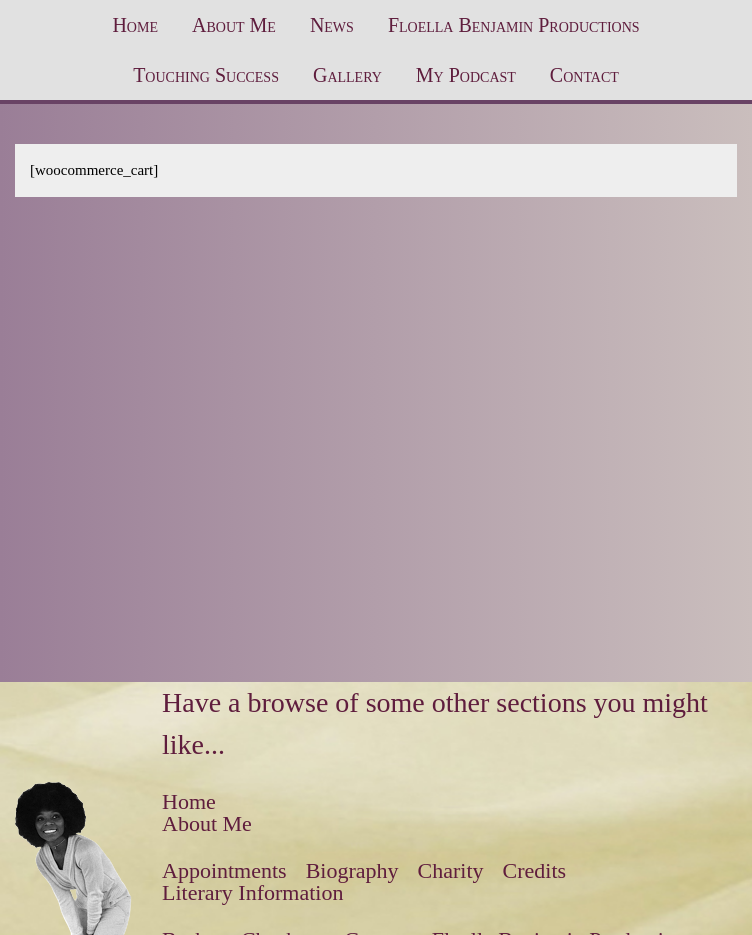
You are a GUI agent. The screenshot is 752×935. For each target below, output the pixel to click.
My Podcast (466, 75)
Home (135, 25)
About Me (234, 25)
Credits (535, 870)
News (332, 25)
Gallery (347, 75)
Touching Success (206, 75)
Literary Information (252, 892)
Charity (451, 870)
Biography (352, 870)
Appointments (224, 870)
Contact (584, 75)
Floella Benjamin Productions (514, 25)
